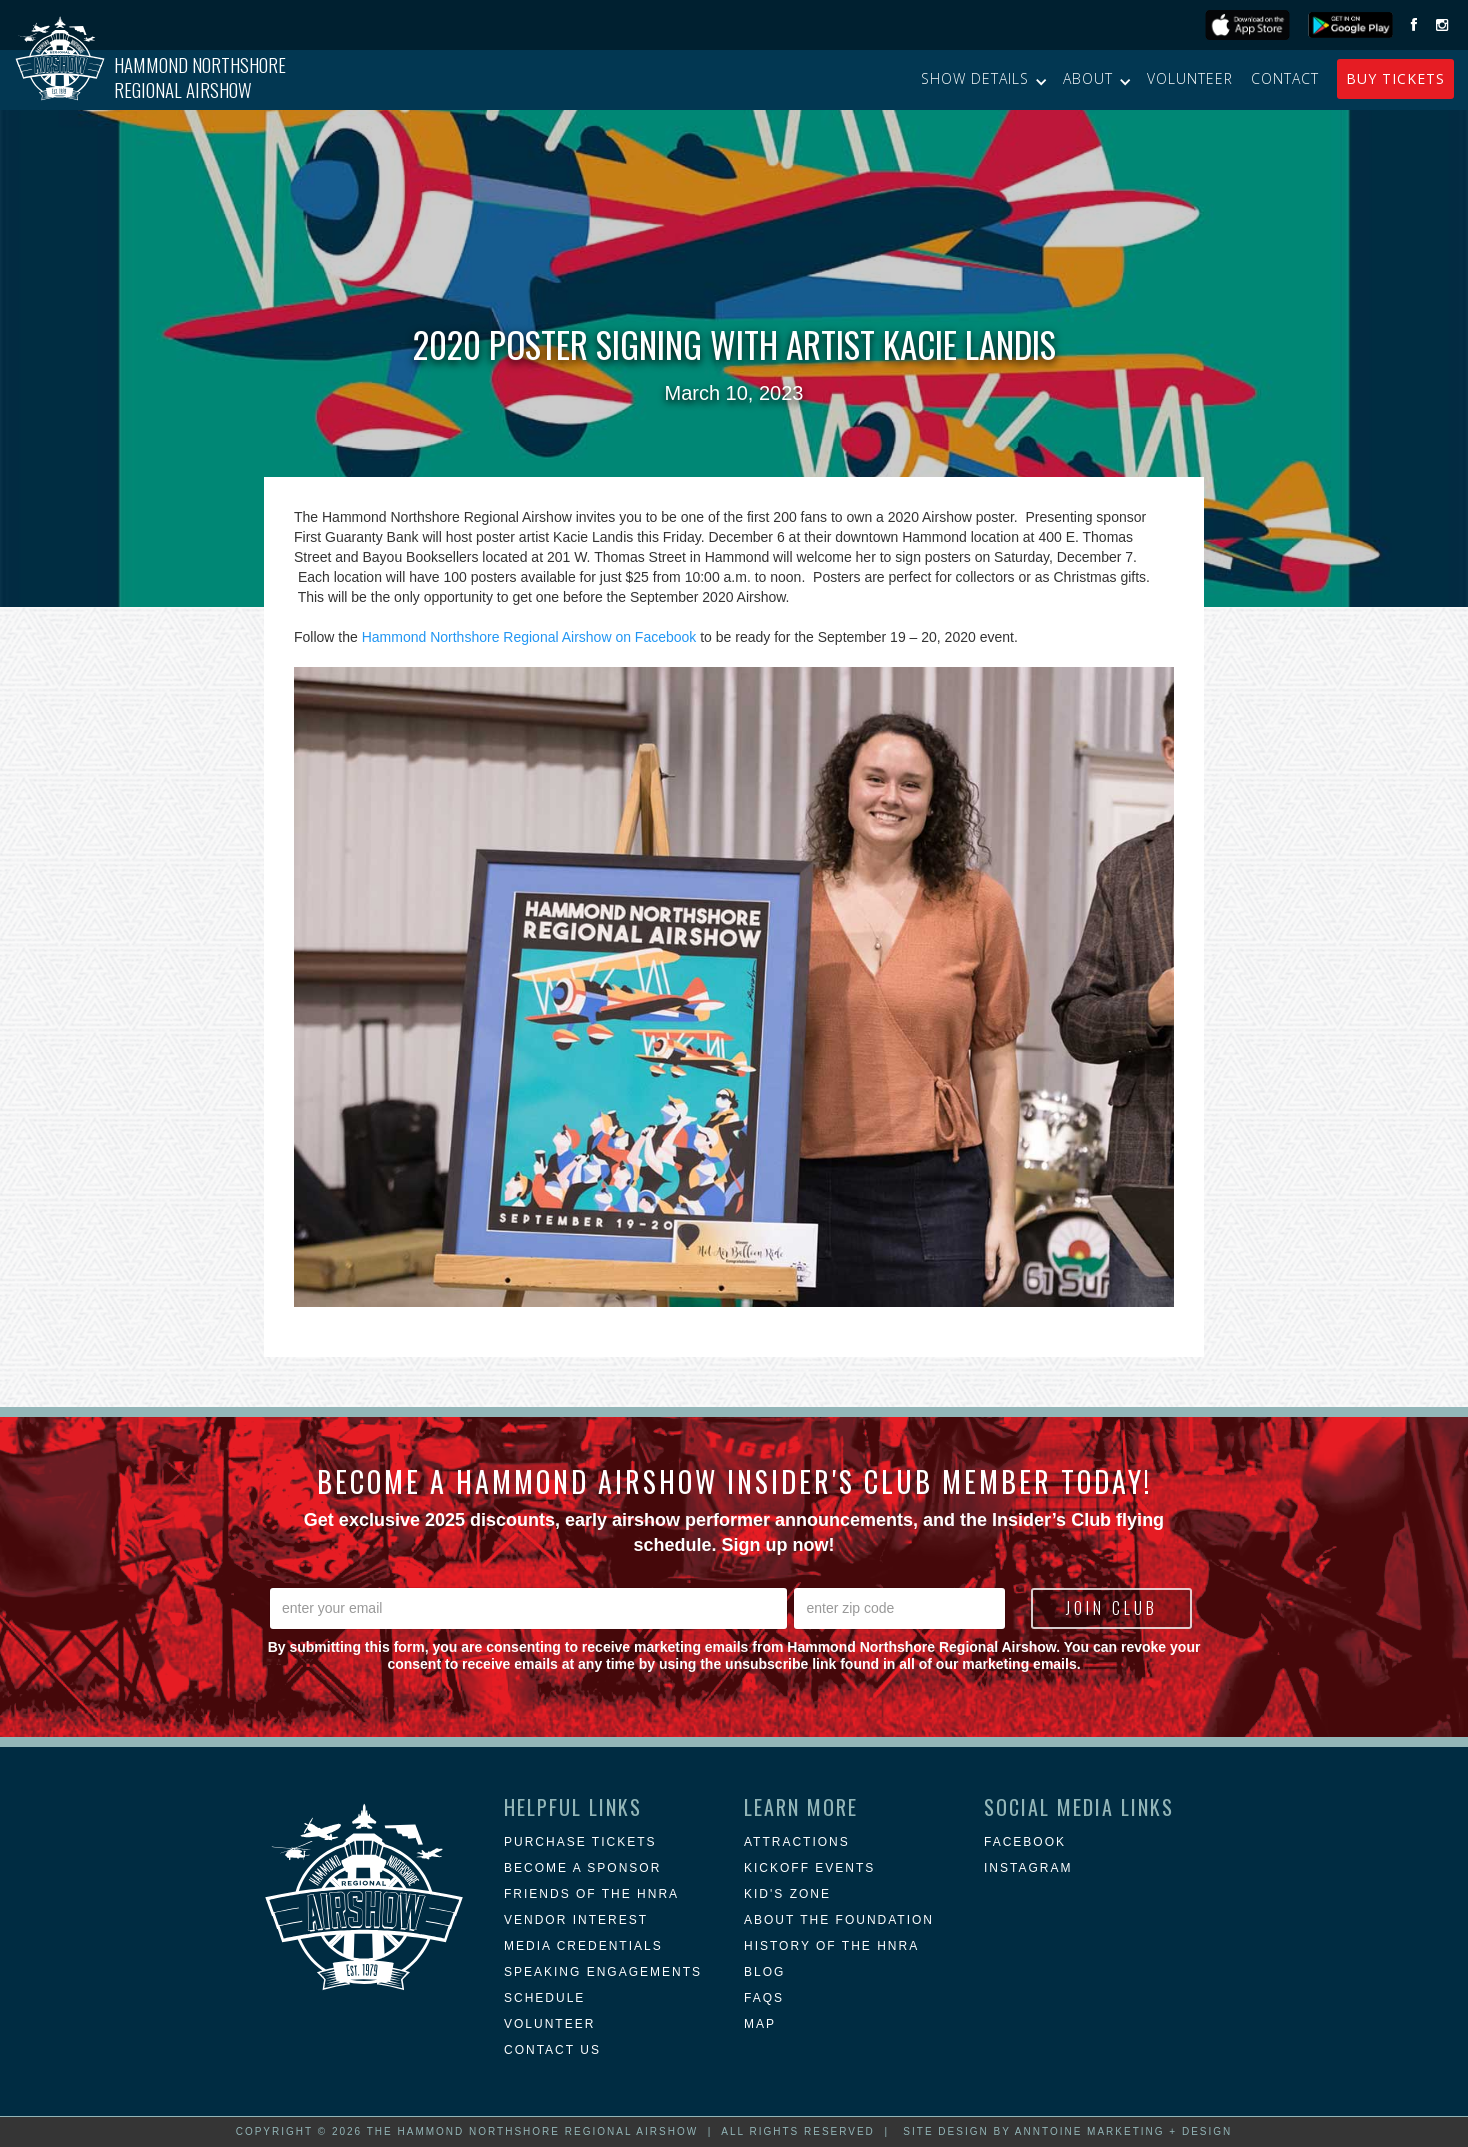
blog (764, 1972)
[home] (150, 80)
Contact (1285, 78)
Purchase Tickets (580, 1842)
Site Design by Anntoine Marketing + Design (1067, 2131)
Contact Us (552, 2050)
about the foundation (839, 1920)
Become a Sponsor (582, 1868)
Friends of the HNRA (591, 1894)
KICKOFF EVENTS (809, 1868)
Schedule (544, 1998)
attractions (797, 1842)
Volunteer (1190, 78)
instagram (1028, 1868)
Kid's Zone (787, 1894)
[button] (983, 79)
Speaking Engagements (603, 1972)
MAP (760, 2024)
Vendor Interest (576, 1920)
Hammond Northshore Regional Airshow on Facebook (529, 637)
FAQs (764, 1998)
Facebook (1025, 1842)
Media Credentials (583, 1946)
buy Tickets (1395, 78)
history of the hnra (831, 1946)
